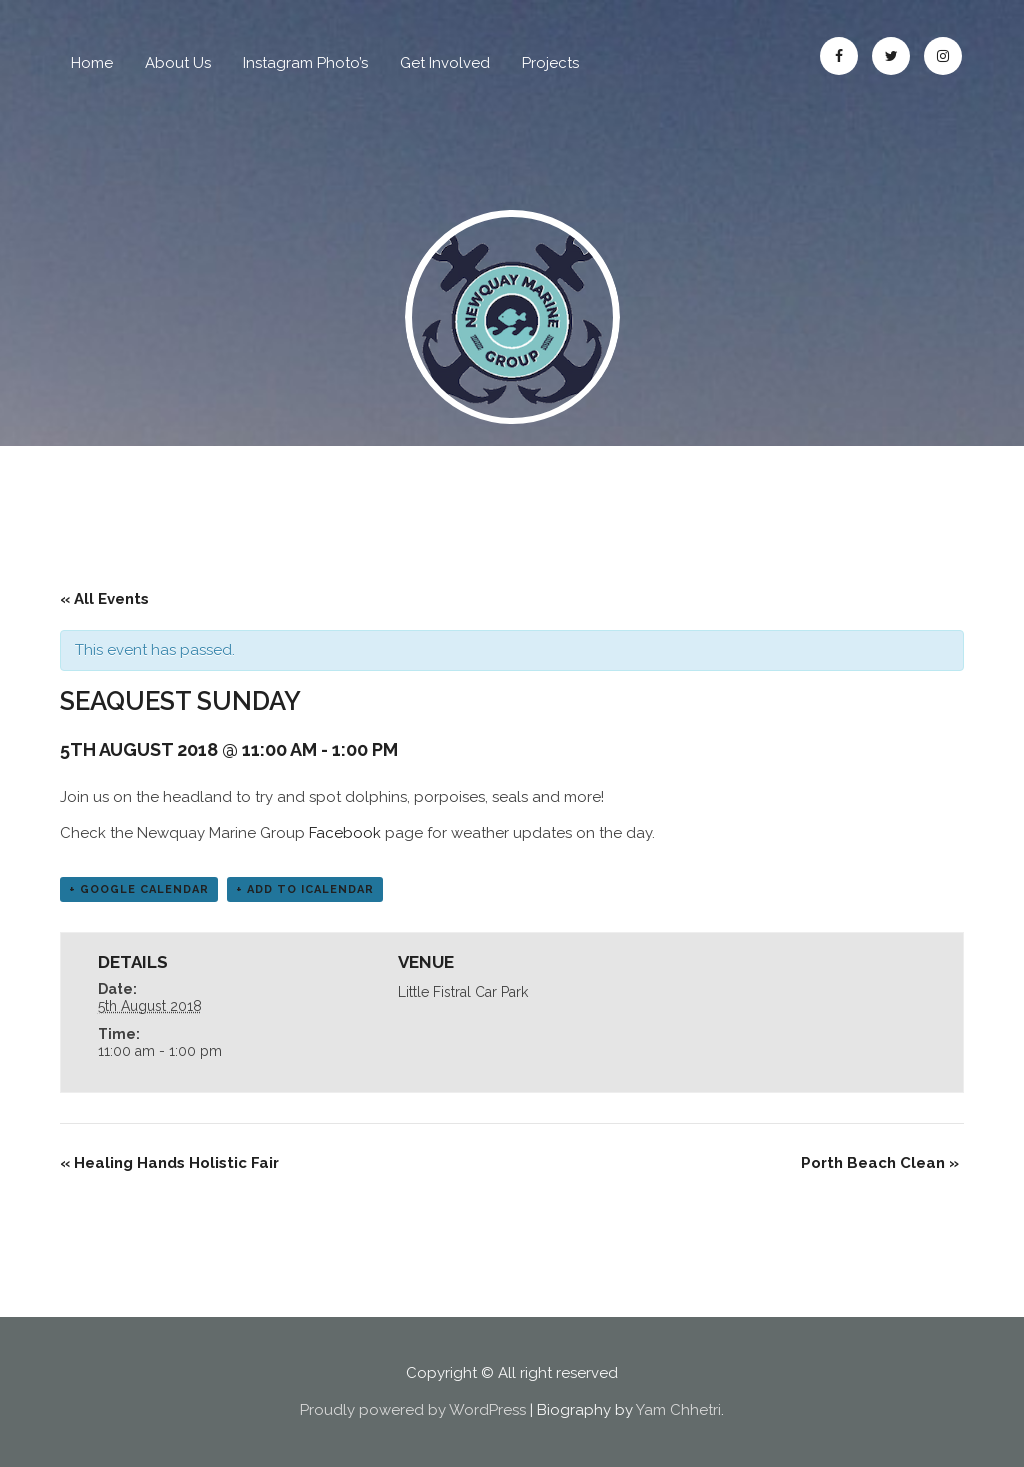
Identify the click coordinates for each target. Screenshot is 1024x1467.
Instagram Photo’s (305, 63)
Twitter (891, 56)
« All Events (104, 599)
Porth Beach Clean (880, 1163)
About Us (178, 63)
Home (92, 63)
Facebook (839, 56)
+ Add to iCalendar (305, 889)
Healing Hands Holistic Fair (169, 1163)
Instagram (943, 56)
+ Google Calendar (139, 889)
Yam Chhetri (678, 1410)
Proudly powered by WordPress (413, 1410)
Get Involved (445, 63)
